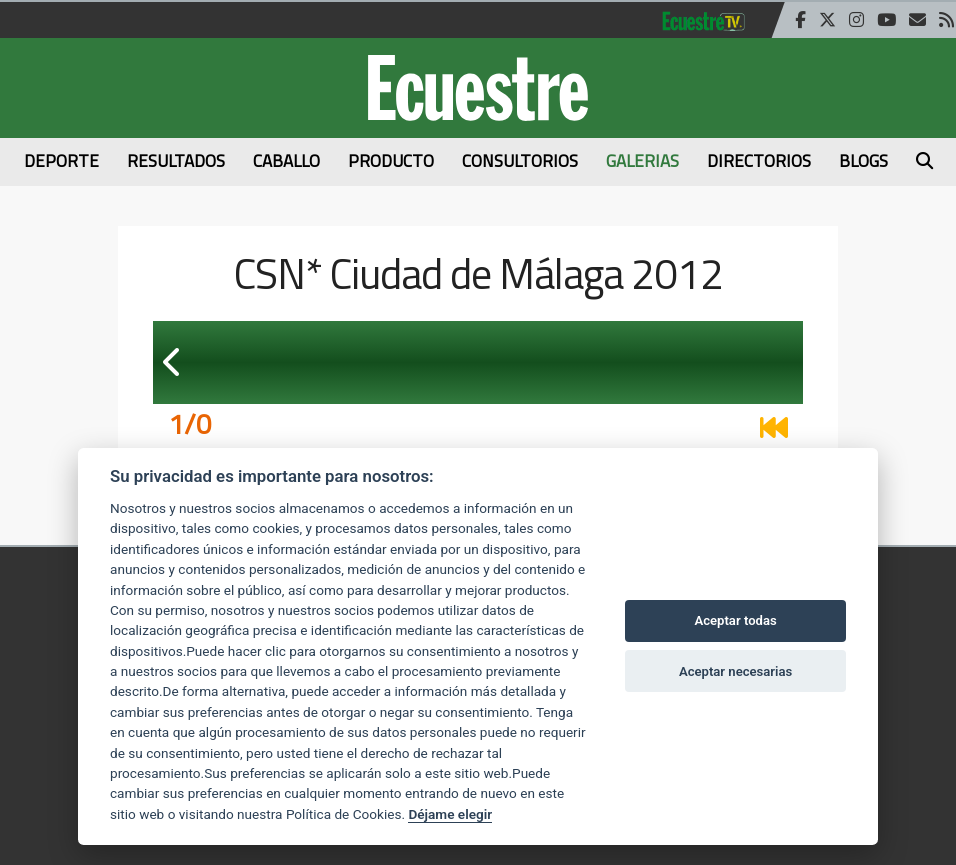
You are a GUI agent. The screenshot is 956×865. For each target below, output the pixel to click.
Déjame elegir (450, 814)
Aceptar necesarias (735, 671)
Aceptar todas (735, 620)
